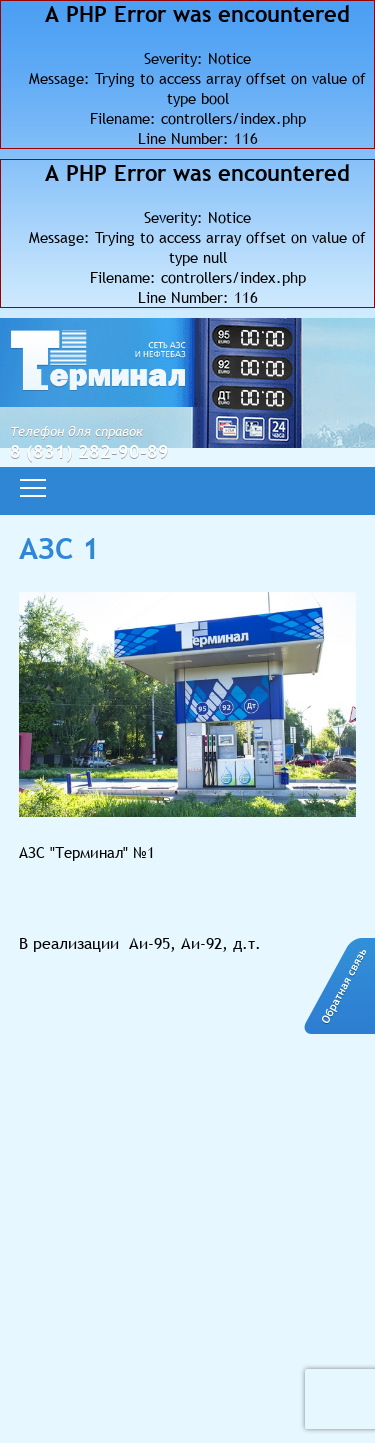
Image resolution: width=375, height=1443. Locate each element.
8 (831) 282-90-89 (89, 451)
